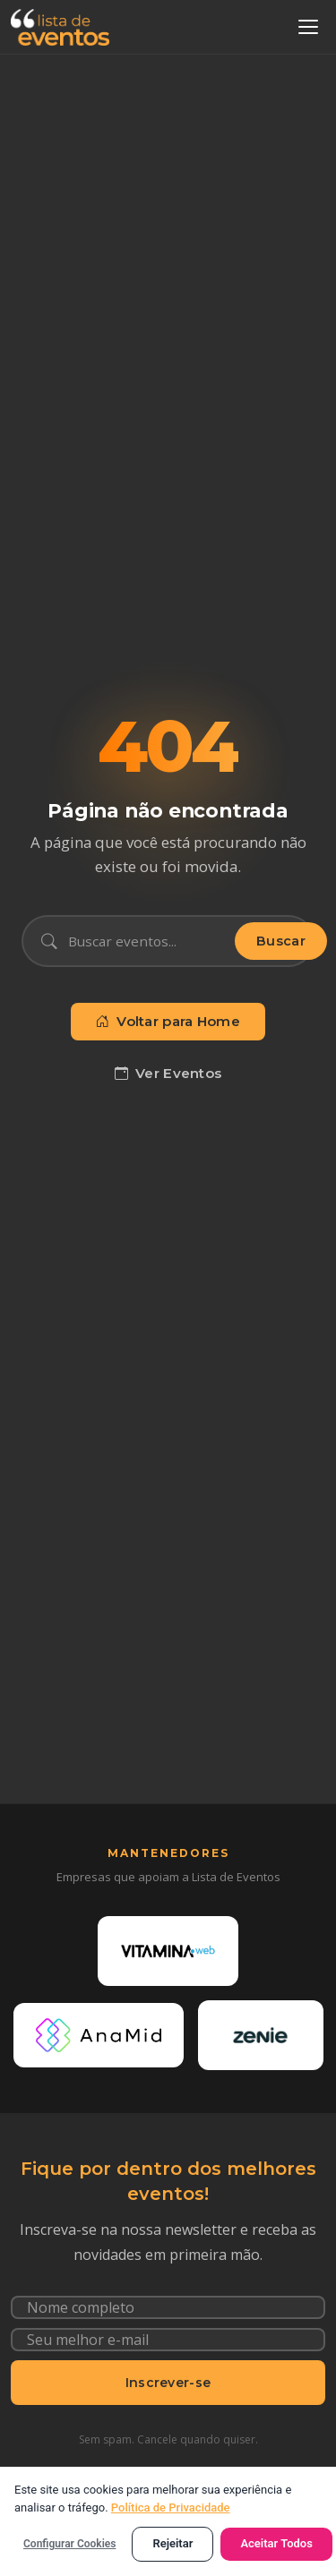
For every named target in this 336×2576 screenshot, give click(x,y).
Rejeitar (172, 2543)
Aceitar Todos (276, 2543)
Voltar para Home (168, 1021)
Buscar (281, 941)
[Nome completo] (168, 2307)
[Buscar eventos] (146, 941)
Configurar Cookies (69, 2543)
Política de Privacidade (170, 2507)
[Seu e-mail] (168, 2339)
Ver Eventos (168, 1073)
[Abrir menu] (308, 27)
